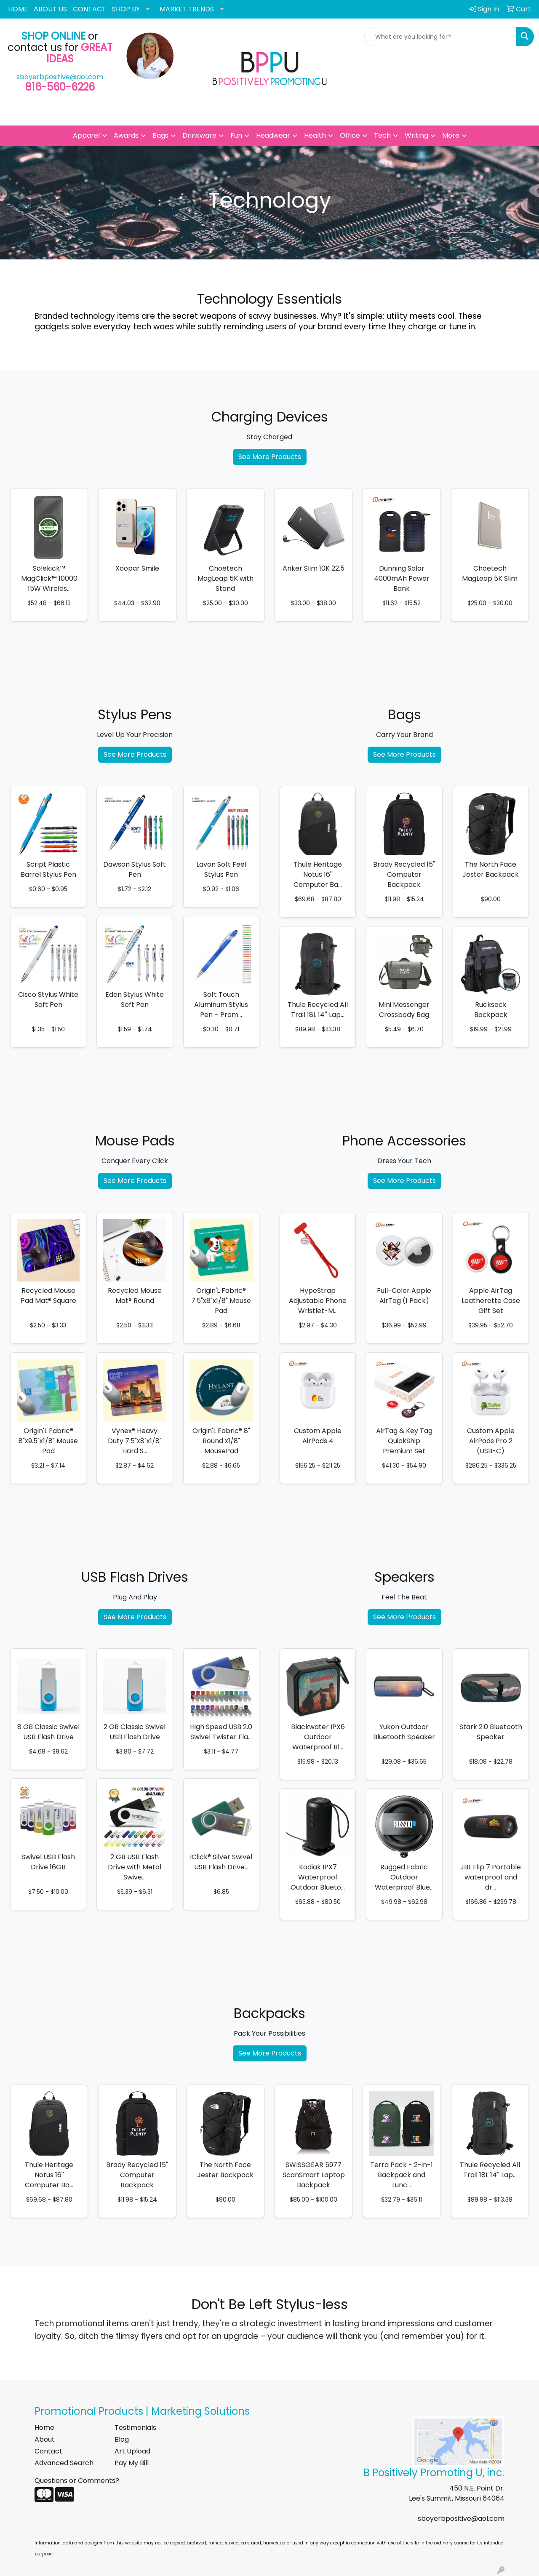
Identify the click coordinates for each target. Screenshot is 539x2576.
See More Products (269, 457)
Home (44, 2427)
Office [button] (350, 135)
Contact (48, 2451)
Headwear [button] (273, 135)
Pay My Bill (132, 2463)
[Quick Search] (440, 36)
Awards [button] (126, 135)
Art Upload (132, 2451)
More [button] (450, 135)
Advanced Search (64, 2463)
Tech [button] (382, 135)
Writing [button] (416, 135)
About (45, 2439)
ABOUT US (50, 9)
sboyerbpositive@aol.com (59, 77)
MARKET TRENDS (187, 9)
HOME (18, 9)
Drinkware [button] (199, 135)
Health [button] (315, 135)
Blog (122, 2439)
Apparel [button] (86, 135)
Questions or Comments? (77, 2480)
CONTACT (89, 9)
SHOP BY (126, 9)
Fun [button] (236, 135)
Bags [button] (160, 135)
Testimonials (135, 2427)
